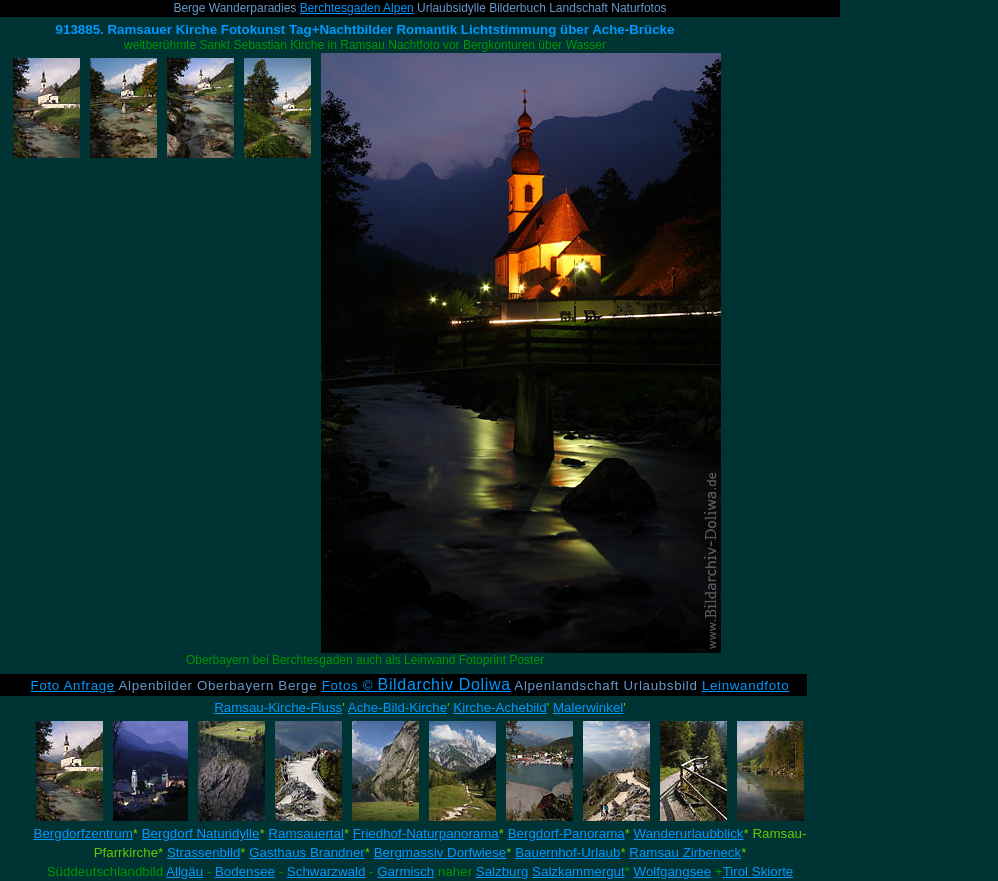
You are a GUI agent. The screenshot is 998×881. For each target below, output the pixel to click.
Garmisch (405, 871)
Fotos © (416, 685)
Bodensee (245, 871)
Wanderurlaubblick (689, 833)
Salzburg (502, 871)
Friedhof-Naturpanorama (426, 833)
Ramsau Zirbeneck (685, 852)
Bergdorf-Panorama (566, 833)
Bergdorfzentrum (83, 833)
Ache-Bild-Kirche (397, 707)
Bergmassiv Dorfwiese (440, 852)
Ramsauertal (306, 833)
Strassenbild (203, 852)
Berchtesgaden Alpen (357, 8)
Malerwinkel (588, 707)
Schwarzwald (326, 871)
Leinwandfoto (745, 685)
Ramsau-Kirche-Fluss (278, 707)
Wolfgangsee (673, 871)
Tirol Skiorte (758, 871)
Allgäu (184, 871)
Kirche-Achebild (499, 707)
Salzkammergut (578, 871)
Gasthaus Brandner (307, 852)
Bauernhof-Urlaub (567, 852)
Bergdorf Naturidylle (201, 833)
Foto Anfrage (73, 685)
